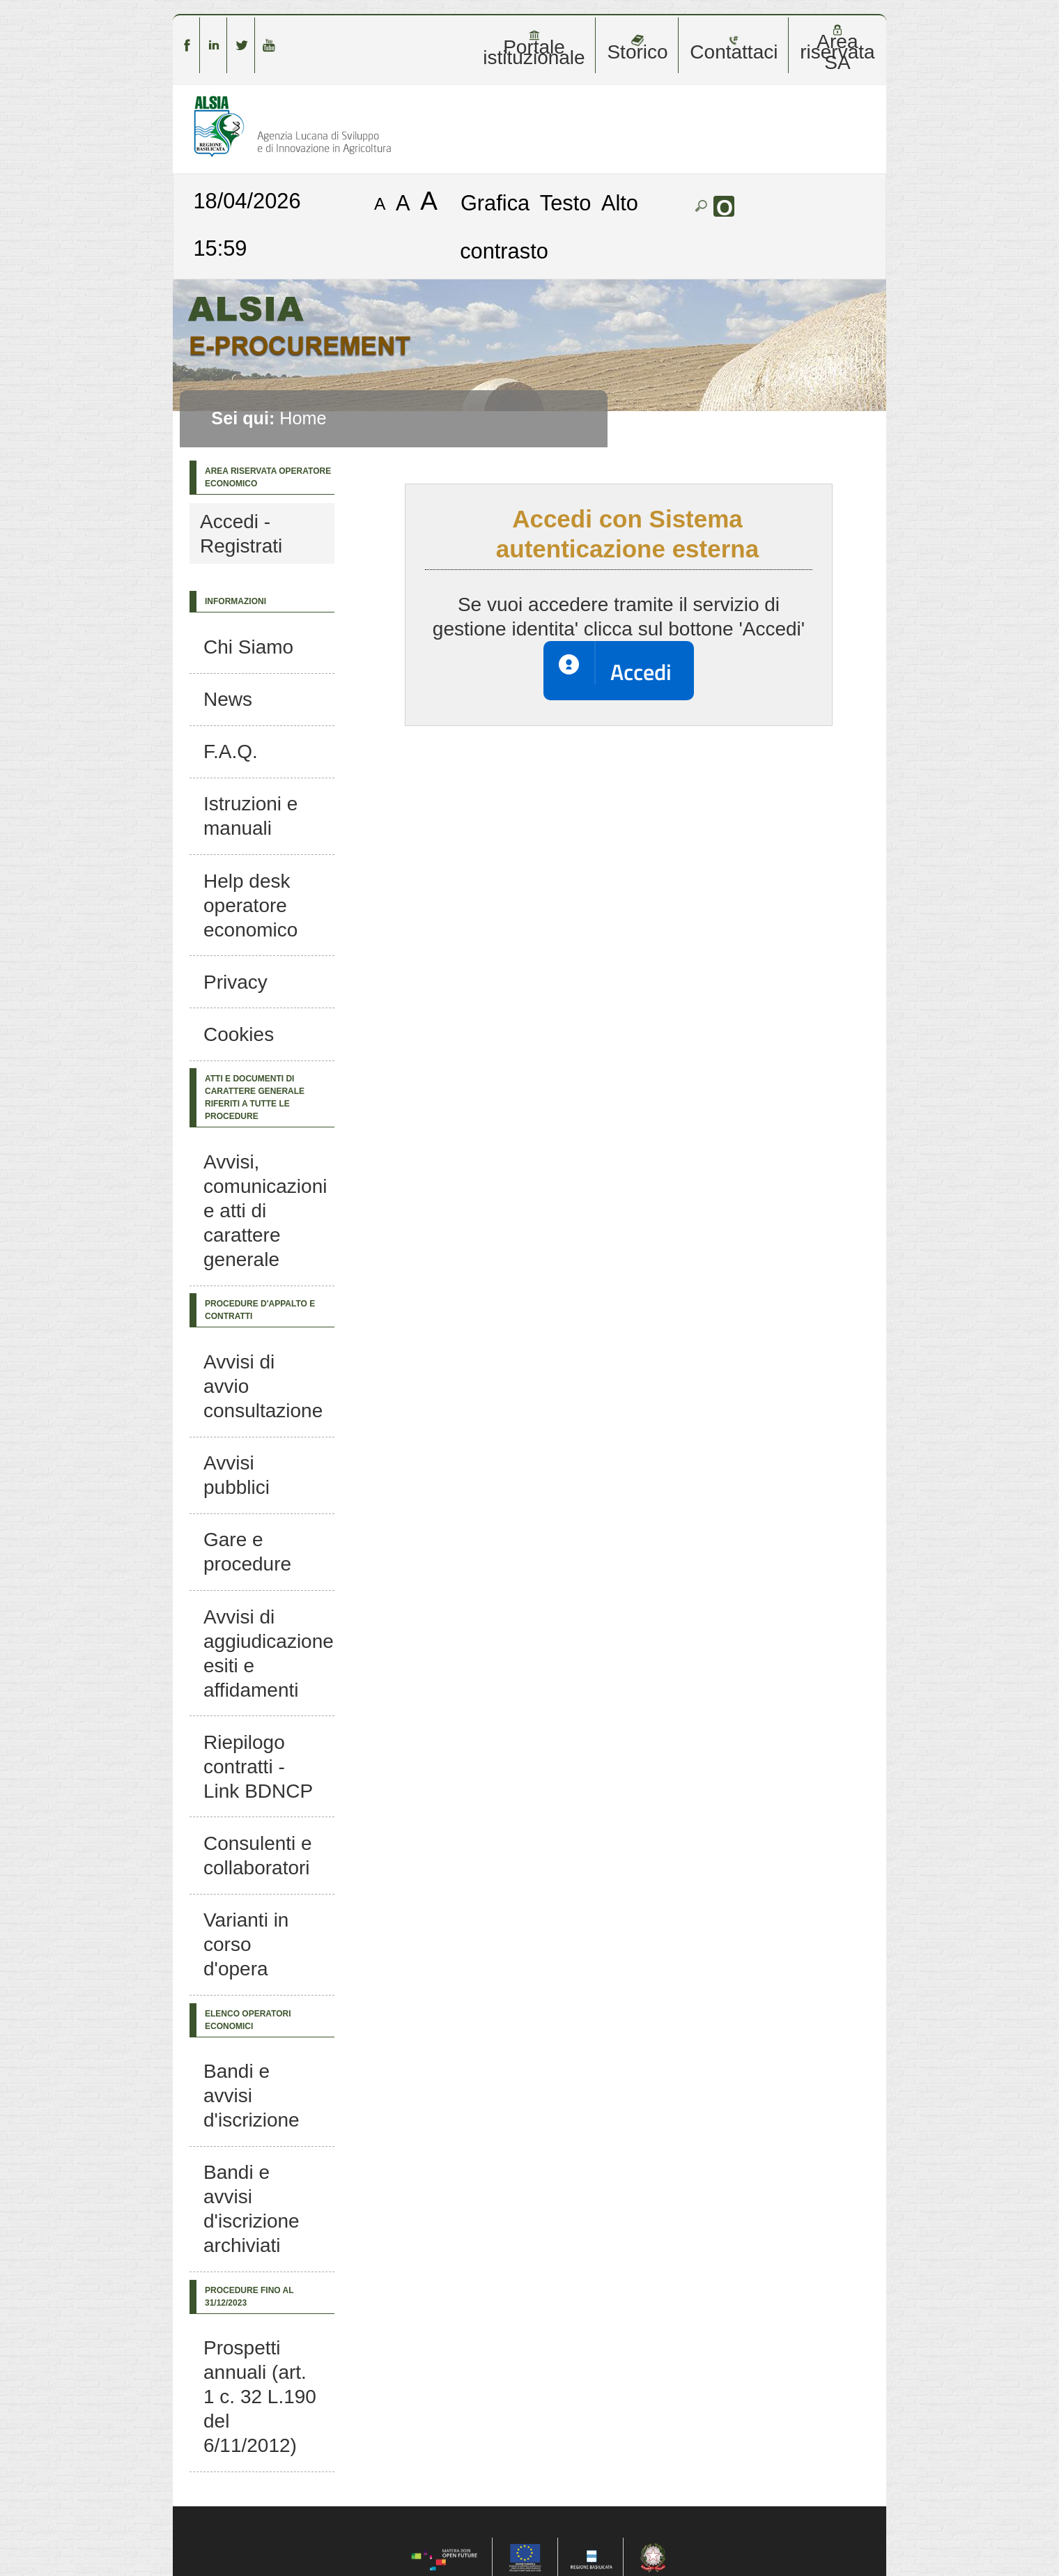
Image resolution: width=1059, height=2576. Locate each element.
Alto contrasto (549, 226)
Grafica (495, 202)
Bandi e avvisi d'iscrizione (251, 2095)
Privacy (235, 982)
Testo (566, 202)
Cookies (238, 1034)
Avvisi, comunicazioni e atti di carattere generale (265, 1210)
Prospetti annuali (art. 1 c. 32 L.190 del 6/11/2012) (259, 2396)
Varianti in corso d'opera (245, 1944)
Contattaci (734, 48)
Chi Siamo (248, 647)
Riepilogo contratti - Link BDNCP (258, 1767)
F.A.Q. (230, 751)
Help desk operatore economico (250, 905)
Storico (637, 48)
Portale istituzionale (534, 48)
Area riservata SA (837, 48)
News (227, 699)
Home (302, 418)
